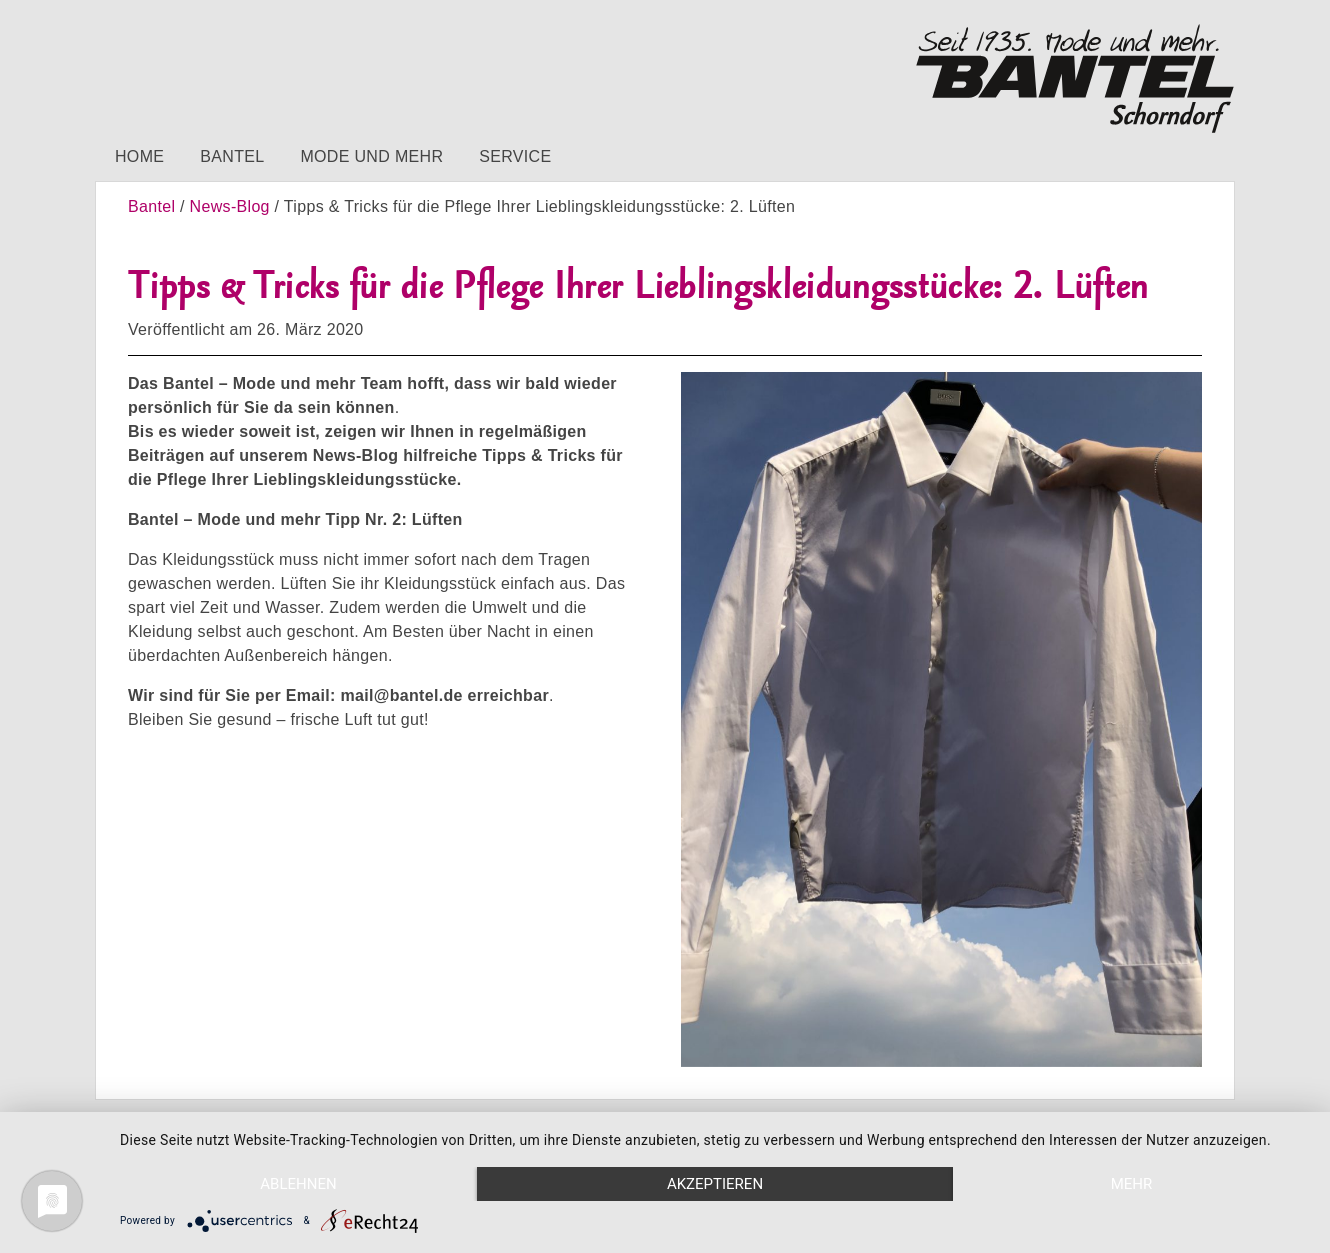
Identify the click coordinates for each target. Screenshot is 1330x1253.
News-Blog (230, 206)
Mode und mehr (371, 156)
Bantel (232, 156)
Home (139, 156)
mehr (1132, 1184)
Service (515, 156)
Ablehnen (298, 1184)
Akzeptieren (715, 1184)
